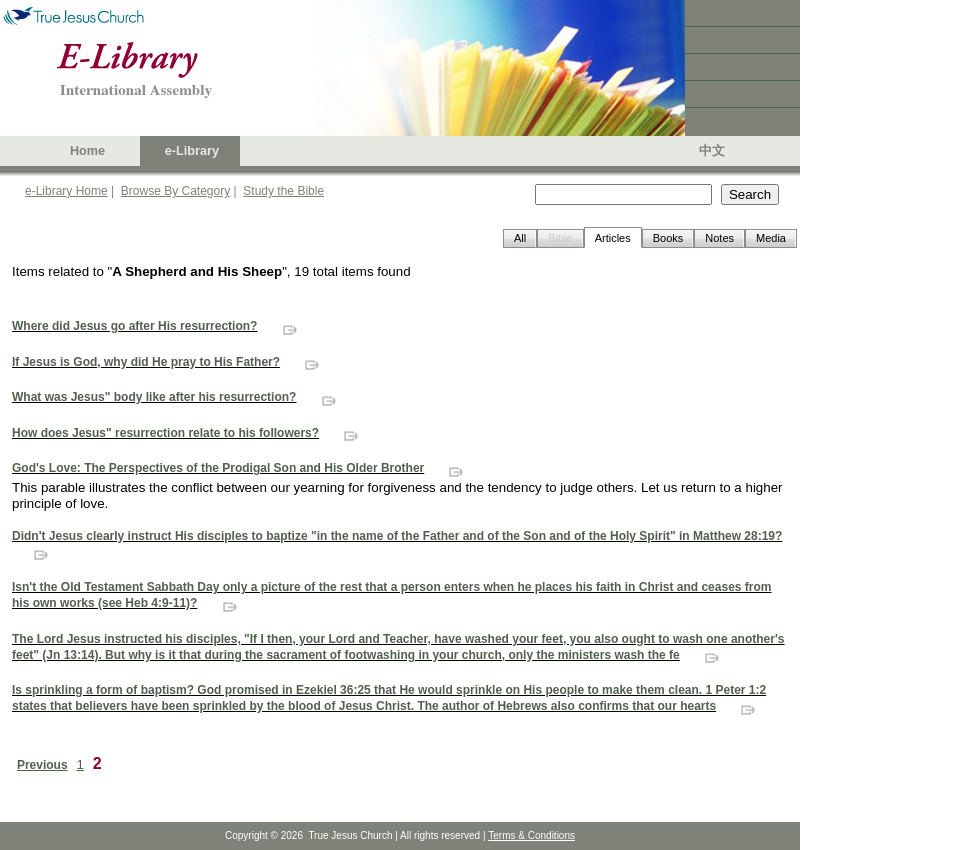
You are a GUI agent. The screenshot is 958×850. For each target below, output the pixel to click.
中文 (712, 151)
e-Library (192, 151)
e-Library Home (66, 191)
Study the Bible (283, 191)
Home (87, 151)
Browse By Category (175, 191)
